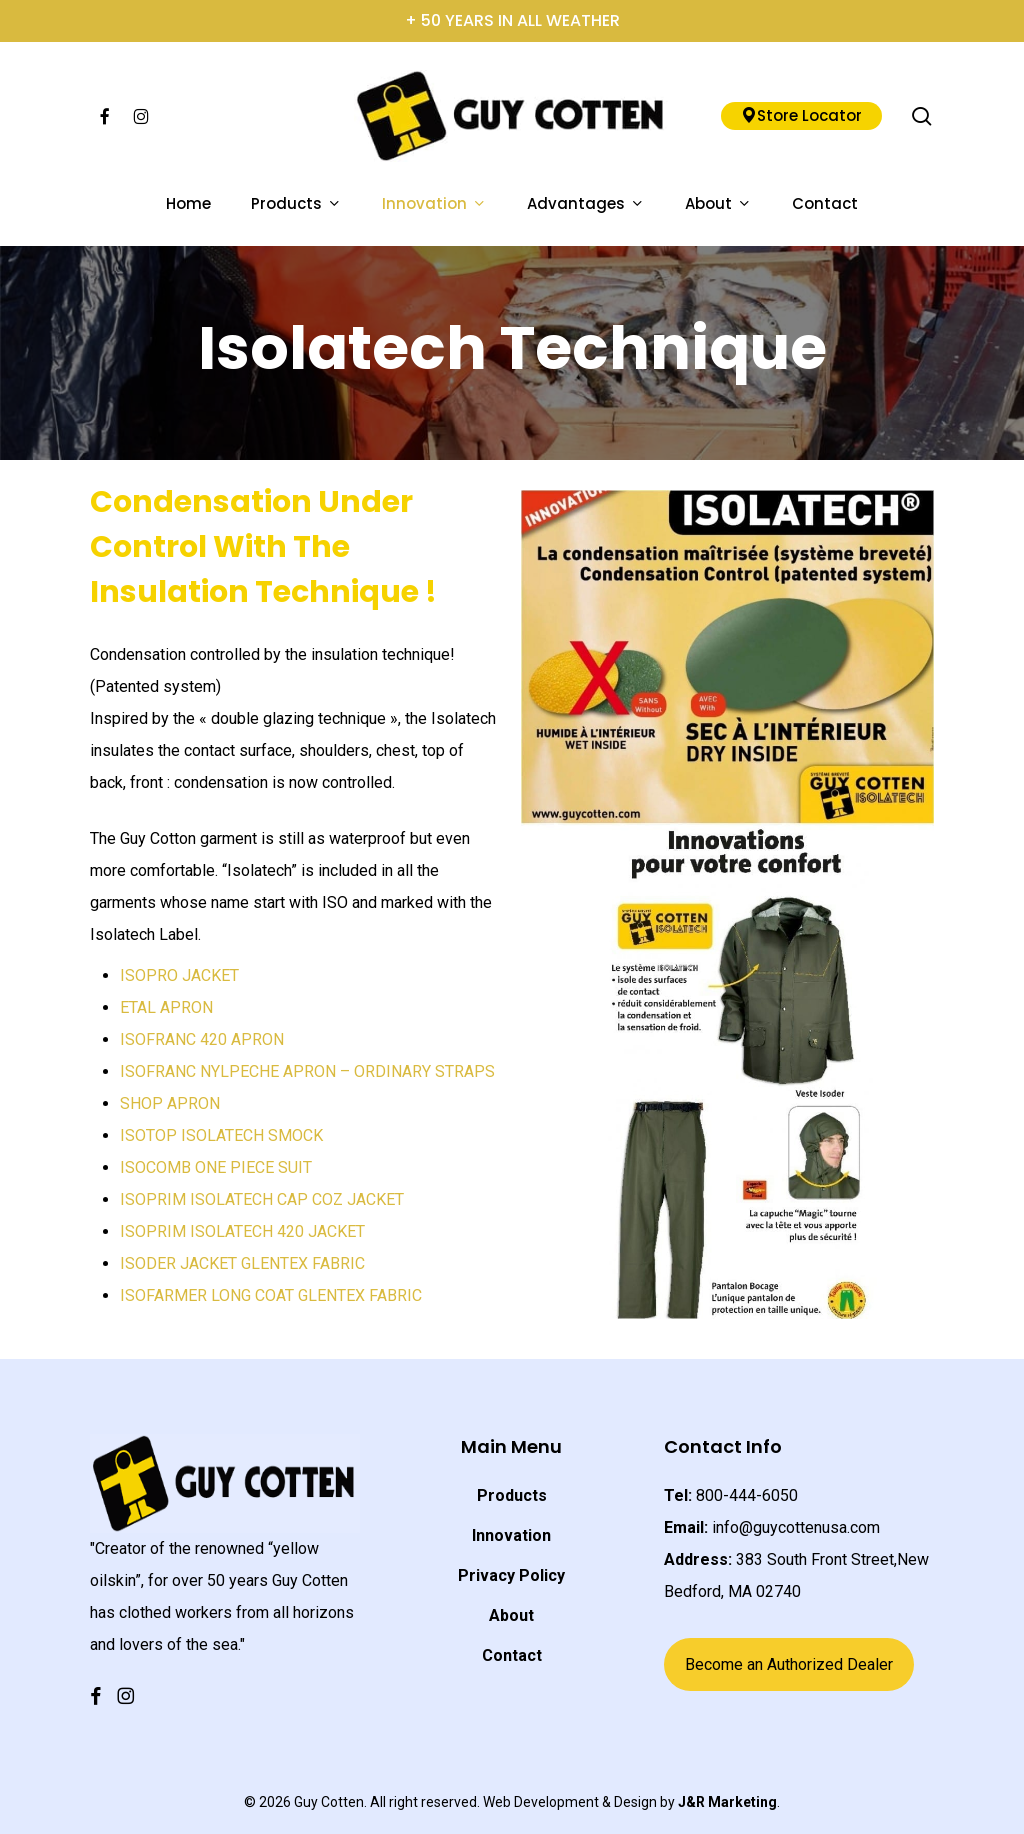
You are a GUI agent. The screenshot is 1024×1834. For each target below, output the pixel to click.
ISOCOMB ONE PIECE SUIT (216, 1167)
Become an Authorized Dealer (789, 1664)
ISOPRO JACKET (179, 975)
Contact (512, 1655)
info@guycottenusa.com (796, 1527)
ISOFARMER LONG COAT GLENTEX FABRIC (271, 1295)
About (511, 1615)
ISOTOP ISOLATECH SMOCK (221, 1135)
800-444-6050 (747, 1495)
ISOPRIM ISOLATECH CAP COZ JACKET (262, 1199)
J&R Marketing (727, 1802)
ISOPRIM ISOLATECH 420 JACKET (242, 1231)
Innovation (511, 1535)
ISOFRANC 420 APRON (202, 1039)
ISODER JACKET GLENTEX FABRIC (242, 1263)
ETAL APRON (166, 1007)
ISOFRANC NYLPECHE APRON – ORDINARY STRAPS (307, 1071)
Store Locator (801, 115)
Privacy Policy (511, 1575)
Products (512, 1495)
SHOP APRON (170, 1103)
